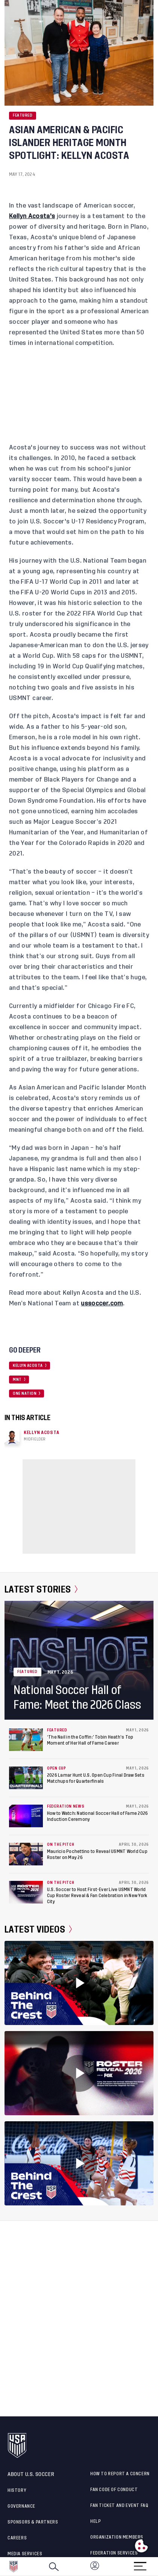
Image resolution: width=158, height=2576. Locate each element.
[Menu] (140, 2563)
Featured (22, 115)
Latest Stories (41, 1589)
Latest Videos (38, 1929)
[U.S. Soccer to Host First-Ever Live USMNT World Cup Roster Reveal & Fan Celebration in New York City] (26, 1892)
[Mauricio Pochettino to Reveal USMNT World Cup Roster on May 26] (26, 1854)
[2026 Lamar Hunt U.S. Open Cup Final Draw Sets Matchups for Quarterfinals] (26, 1778)
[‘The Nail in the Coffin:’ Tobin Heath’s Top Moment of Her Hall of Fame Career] (26, 1739)
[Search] (54, 2566)
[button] (157, 2566)
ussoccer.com (102, 1303)
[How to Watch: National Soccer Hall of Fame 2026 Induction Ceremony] (26, 1816)
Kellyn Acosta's (32, 216)
